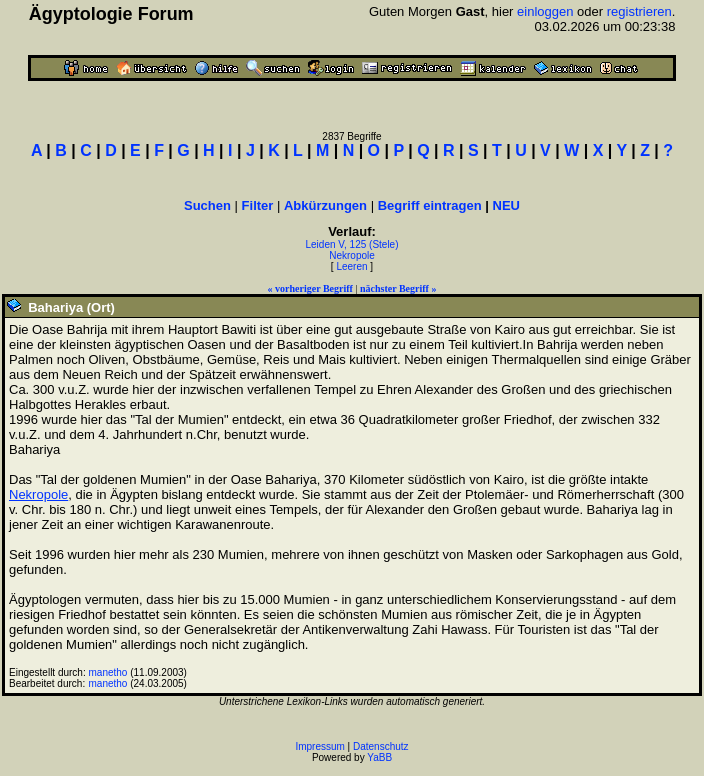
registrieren (639, 11)
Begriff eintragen (430, 205)
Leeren (351, 266)
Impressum (319, 746)
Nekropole (352, 255)
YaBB (379, 757)
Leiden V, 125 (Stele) (351, 244)
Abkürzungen (325, 205)
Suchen (207, 205)
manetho (108, 672)
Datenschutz (381, 746)
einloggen (545, 11)
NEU (506, 205)
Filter (258, 205)
